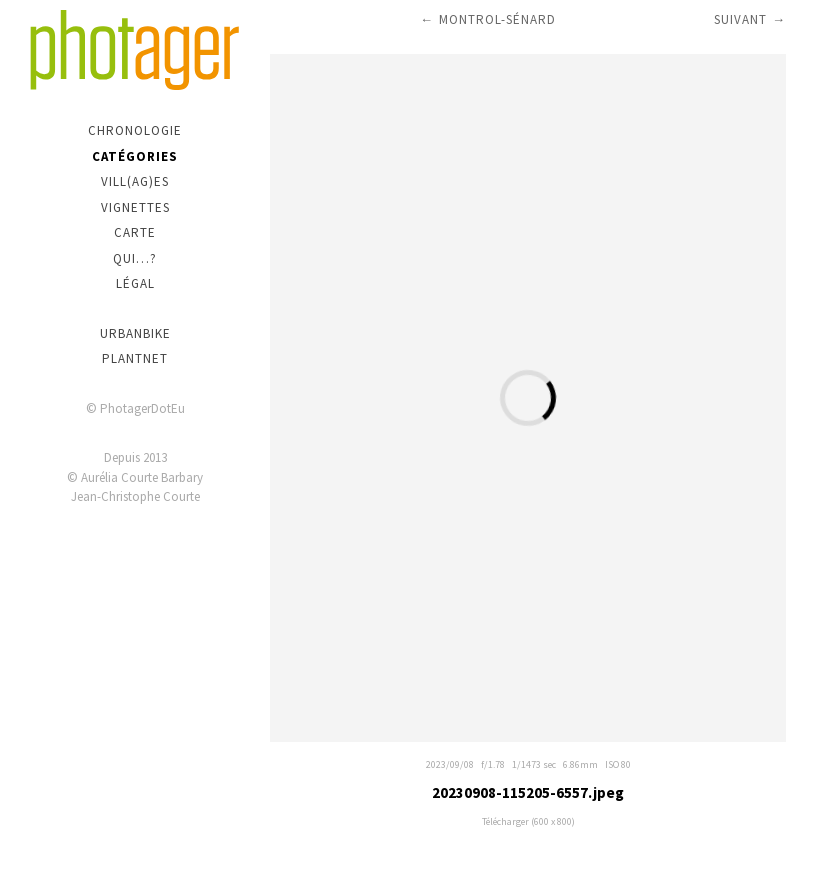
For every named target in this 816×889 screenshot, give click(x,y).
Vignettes (135, 207)
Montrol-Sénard (497, 19)
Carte (135, 232)
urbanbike (135, 333)
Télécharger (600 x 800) (528, 821)
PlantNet (135, 358)
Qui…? (135, 258)
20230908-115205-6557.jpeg (528, 792)
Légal (135, 283)
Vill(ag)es (135, 181)
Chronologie (135, 130)
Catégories (135, 156)
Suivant (740, 19)
